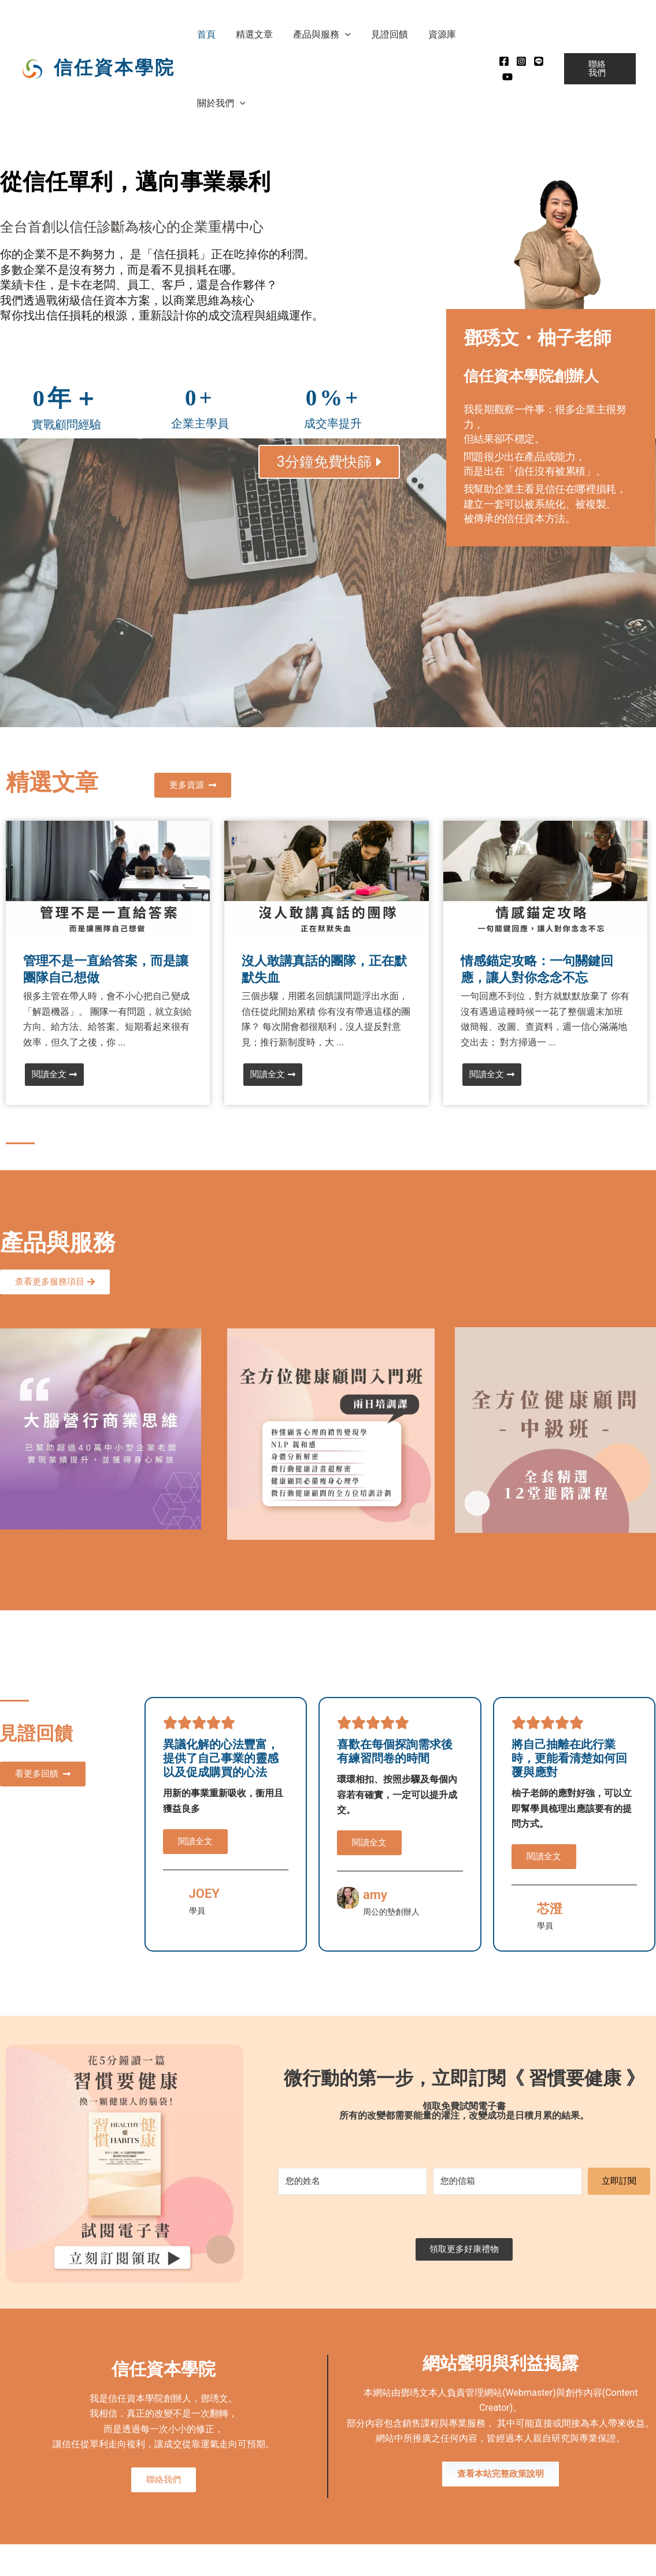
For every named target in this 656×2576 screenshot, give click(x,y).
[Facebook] (501, 61)
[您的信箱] (507, 2181)
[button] (340, 34)
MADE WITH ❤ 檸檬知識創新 (607, 2564)
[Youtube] (504, 77)
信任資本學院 (114, 66)
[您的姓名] (352, 2181)
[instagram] (518, 61)
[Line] (536, 61)
